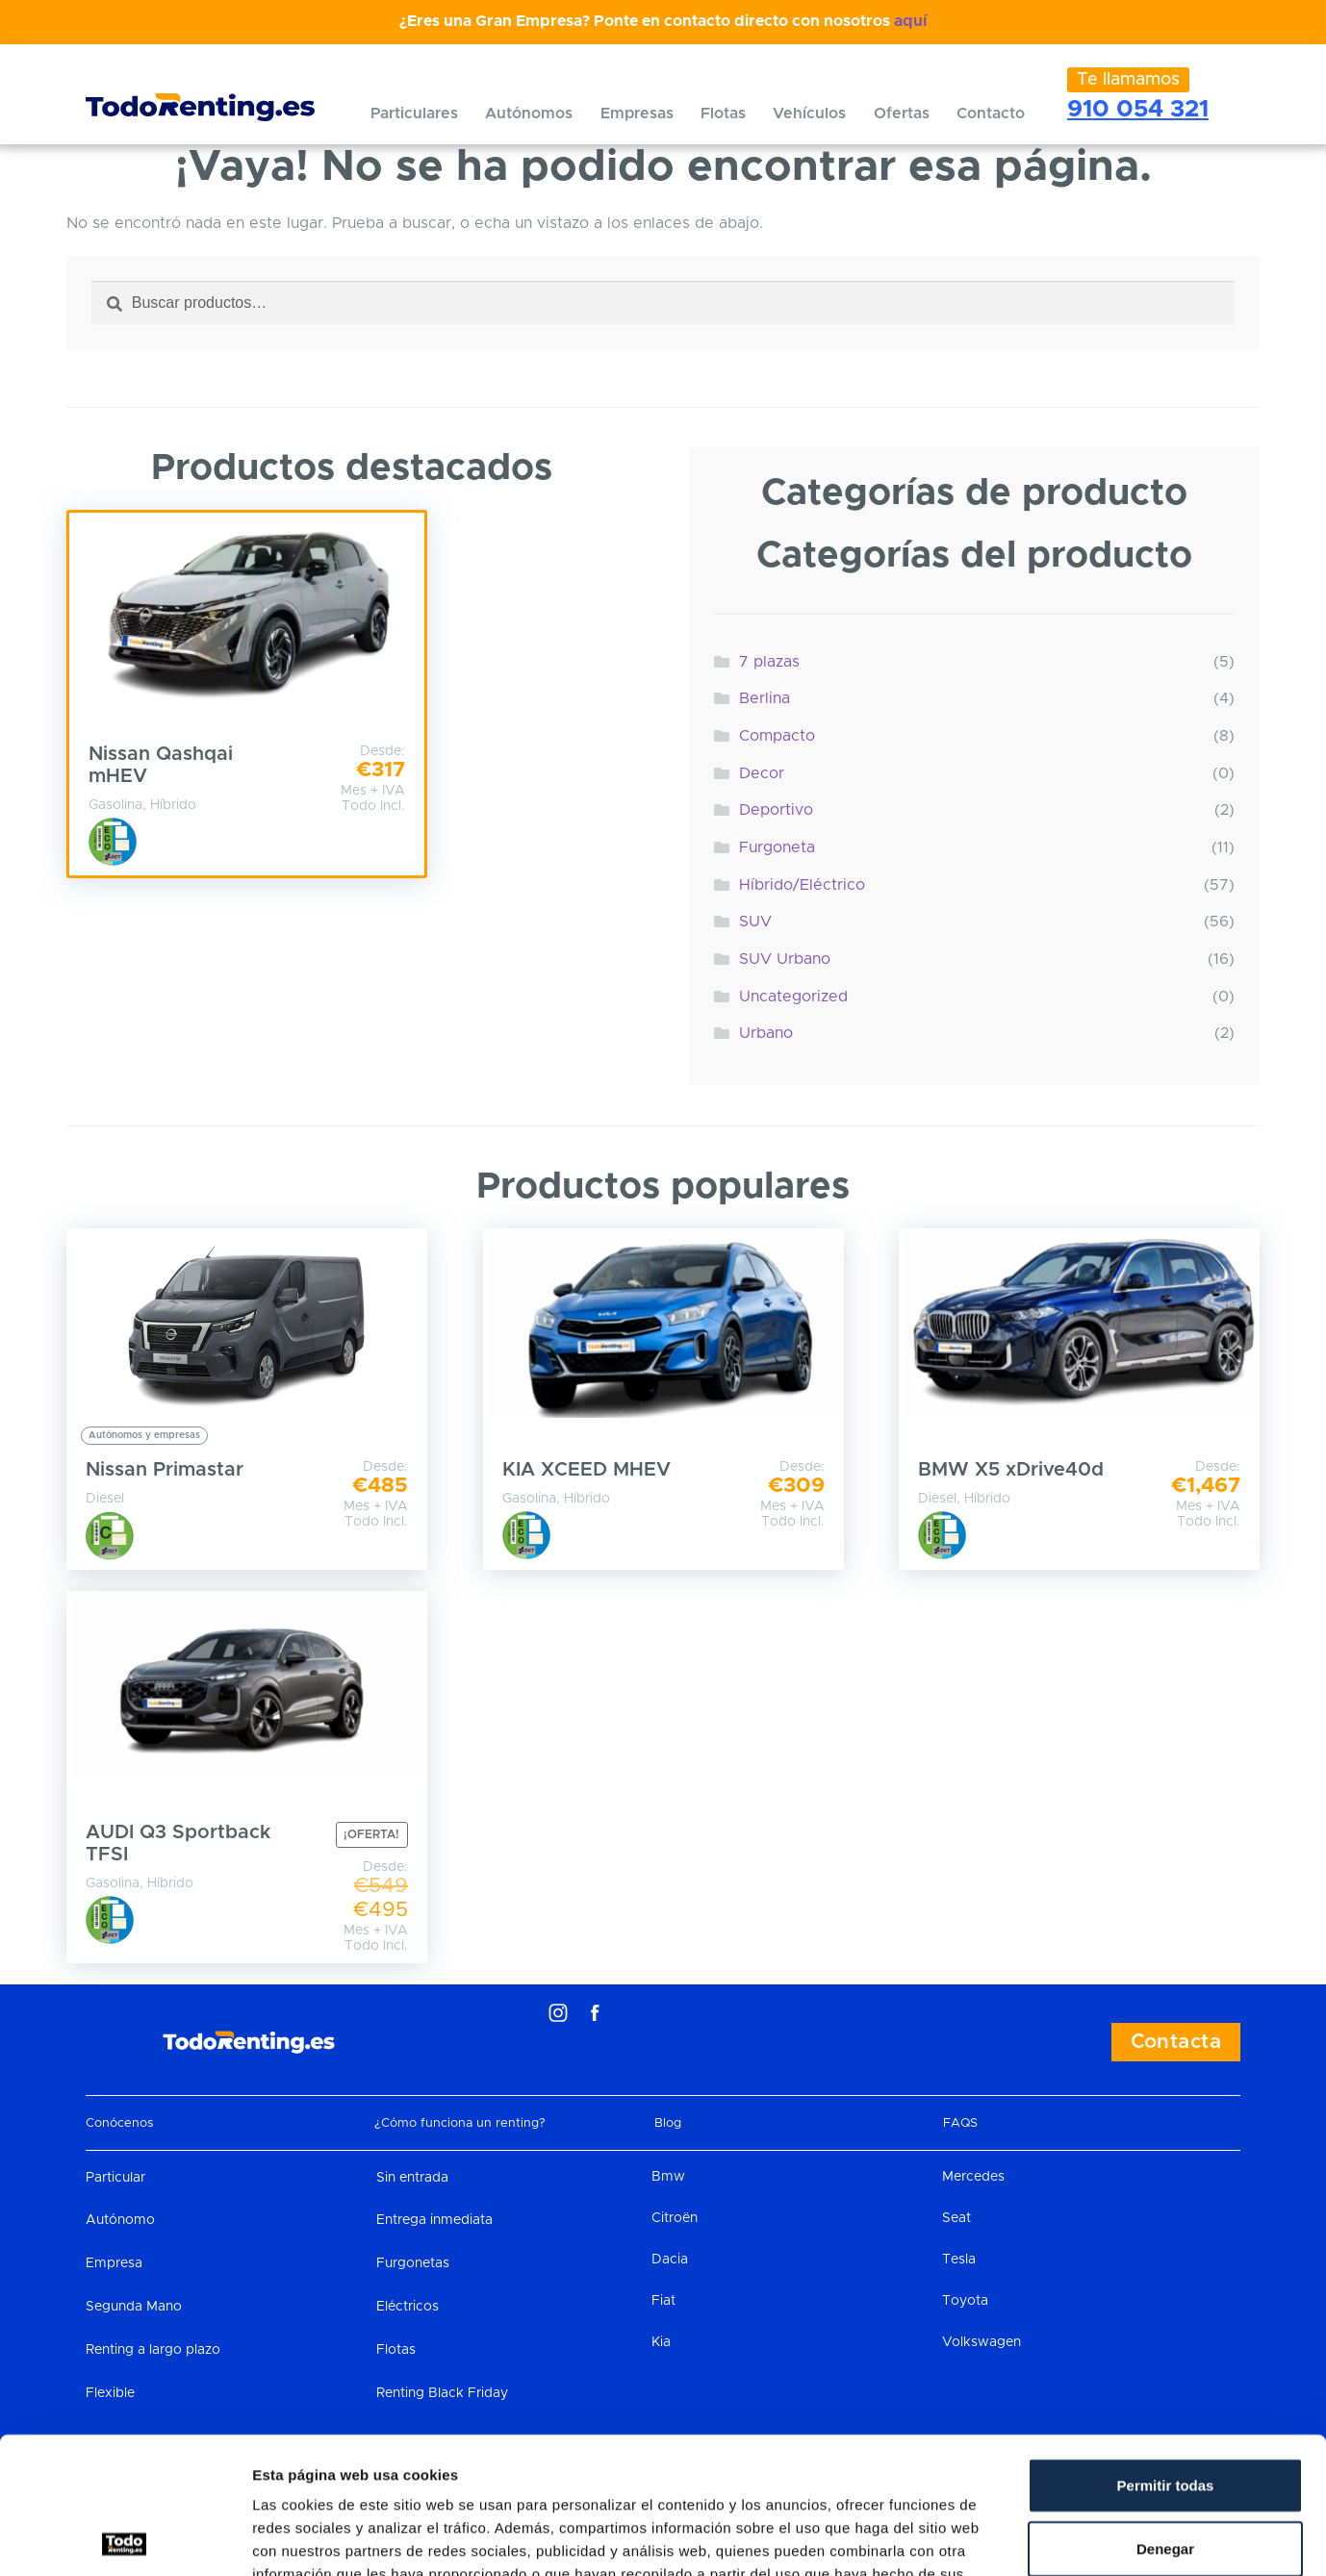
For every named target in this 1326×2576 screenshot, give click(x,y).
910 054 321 (1138, 109)
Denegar (1165, 2412)
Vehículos (809, 113)
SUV (755, 921)
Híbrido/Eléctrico (802, 885)
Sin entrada (412, 2178)
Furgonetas (412, 2263)
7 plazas (769, 661)
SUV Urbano (784, 959)
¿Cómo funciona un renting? (460, 2123)
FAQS (960, 2123)
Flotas (723, 113)
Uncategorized (793, 996)
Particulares (414, 113)
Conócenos (119, 2123)
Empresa (114, 2263)
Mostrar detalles (1034, 2538)
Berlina (764, 698)
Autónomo (120, 2220)
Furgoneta (777, 847)
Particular (115, 2178)
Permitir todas (1165, 2348)
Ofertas (902, 113)
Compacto (777, 736)
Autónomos (529, 113)
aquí (910, 21)
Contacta (1176, 2042)
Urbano (766, 1033)
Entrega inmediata (434, 2220)
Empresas (637, 113)
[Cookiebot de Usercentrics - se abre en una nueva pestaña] (124, 2538)
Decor (761, 773)
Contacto (990, 113)
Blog (667, 2123)
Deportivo (776, 810)
